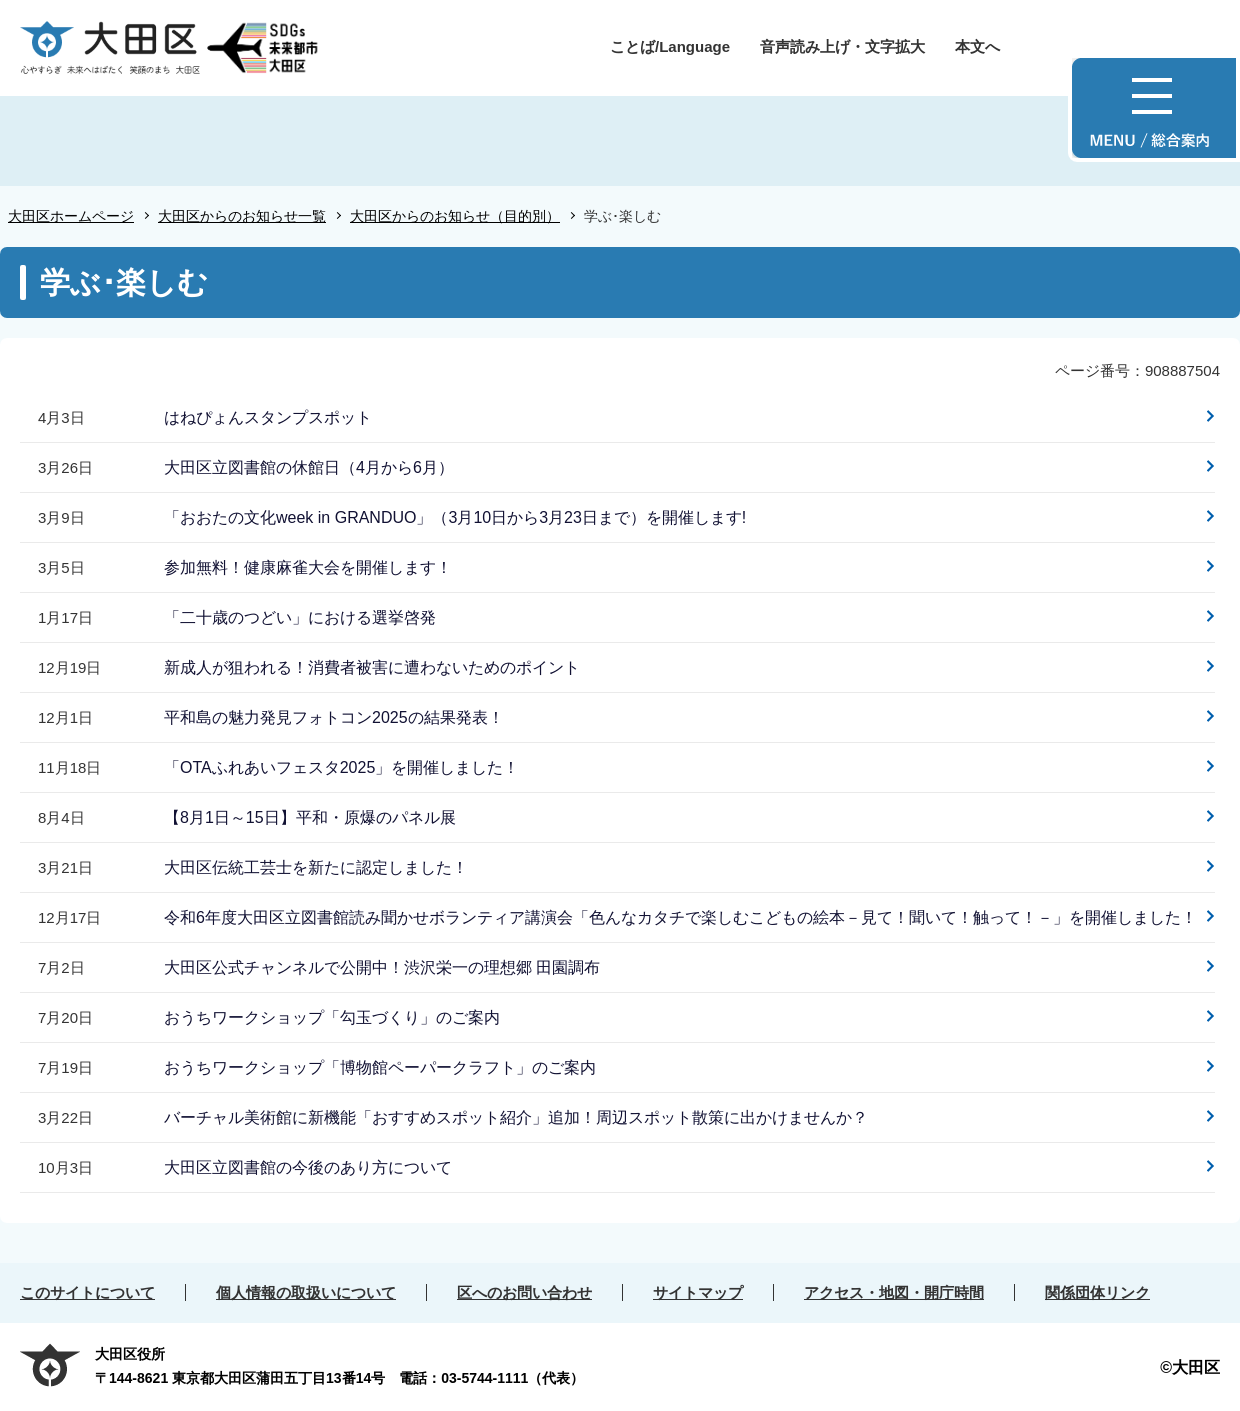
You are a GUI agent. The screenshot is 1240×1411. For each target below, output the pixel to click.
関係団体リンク (1097, 1292)
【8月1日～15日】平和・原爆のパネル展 (310, 817)
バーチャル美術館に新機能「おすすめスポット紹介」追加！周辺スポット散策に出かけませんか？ (516, 1117)
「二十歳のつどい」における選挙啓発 (300, 617)
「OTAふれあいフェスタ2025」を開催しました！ (341, 767)
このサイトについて (87, 1292)
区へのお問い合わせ (524, 1292)
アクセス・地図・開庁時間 (894, 1292)
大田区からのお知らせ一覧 (242, 216)
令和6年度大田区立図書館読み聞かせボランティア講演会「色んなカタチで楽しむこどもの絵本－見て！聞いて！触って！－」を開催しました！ (680, 917)
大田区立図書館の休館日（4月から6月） (309, 467)
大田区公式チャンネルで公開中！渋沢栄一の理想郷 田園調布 (382, 967)
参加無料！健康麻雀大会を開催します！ (308, 567)
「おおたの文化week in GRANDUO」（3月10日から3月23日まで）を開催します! (455, 517)
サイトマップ (698, 1292)
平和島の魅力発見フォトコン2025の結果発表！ (334, 717)
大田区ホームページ (71, 216)
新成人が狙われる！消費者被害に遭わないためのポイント (372, 667)
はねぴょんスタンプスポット (268, 417)
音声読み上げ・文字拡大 (842, 46)
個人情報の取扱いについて (306, 1292)
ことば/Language (670, 46)
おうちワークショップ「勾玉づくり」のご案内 (332, 1017)
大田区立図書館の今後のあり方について (308, 1167)
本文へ (977, 46)
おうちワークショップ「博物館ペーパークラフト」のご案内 (380, 1067)
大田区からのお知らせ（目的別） (455, 216)
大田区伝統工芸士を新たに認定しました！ (316, 867)
